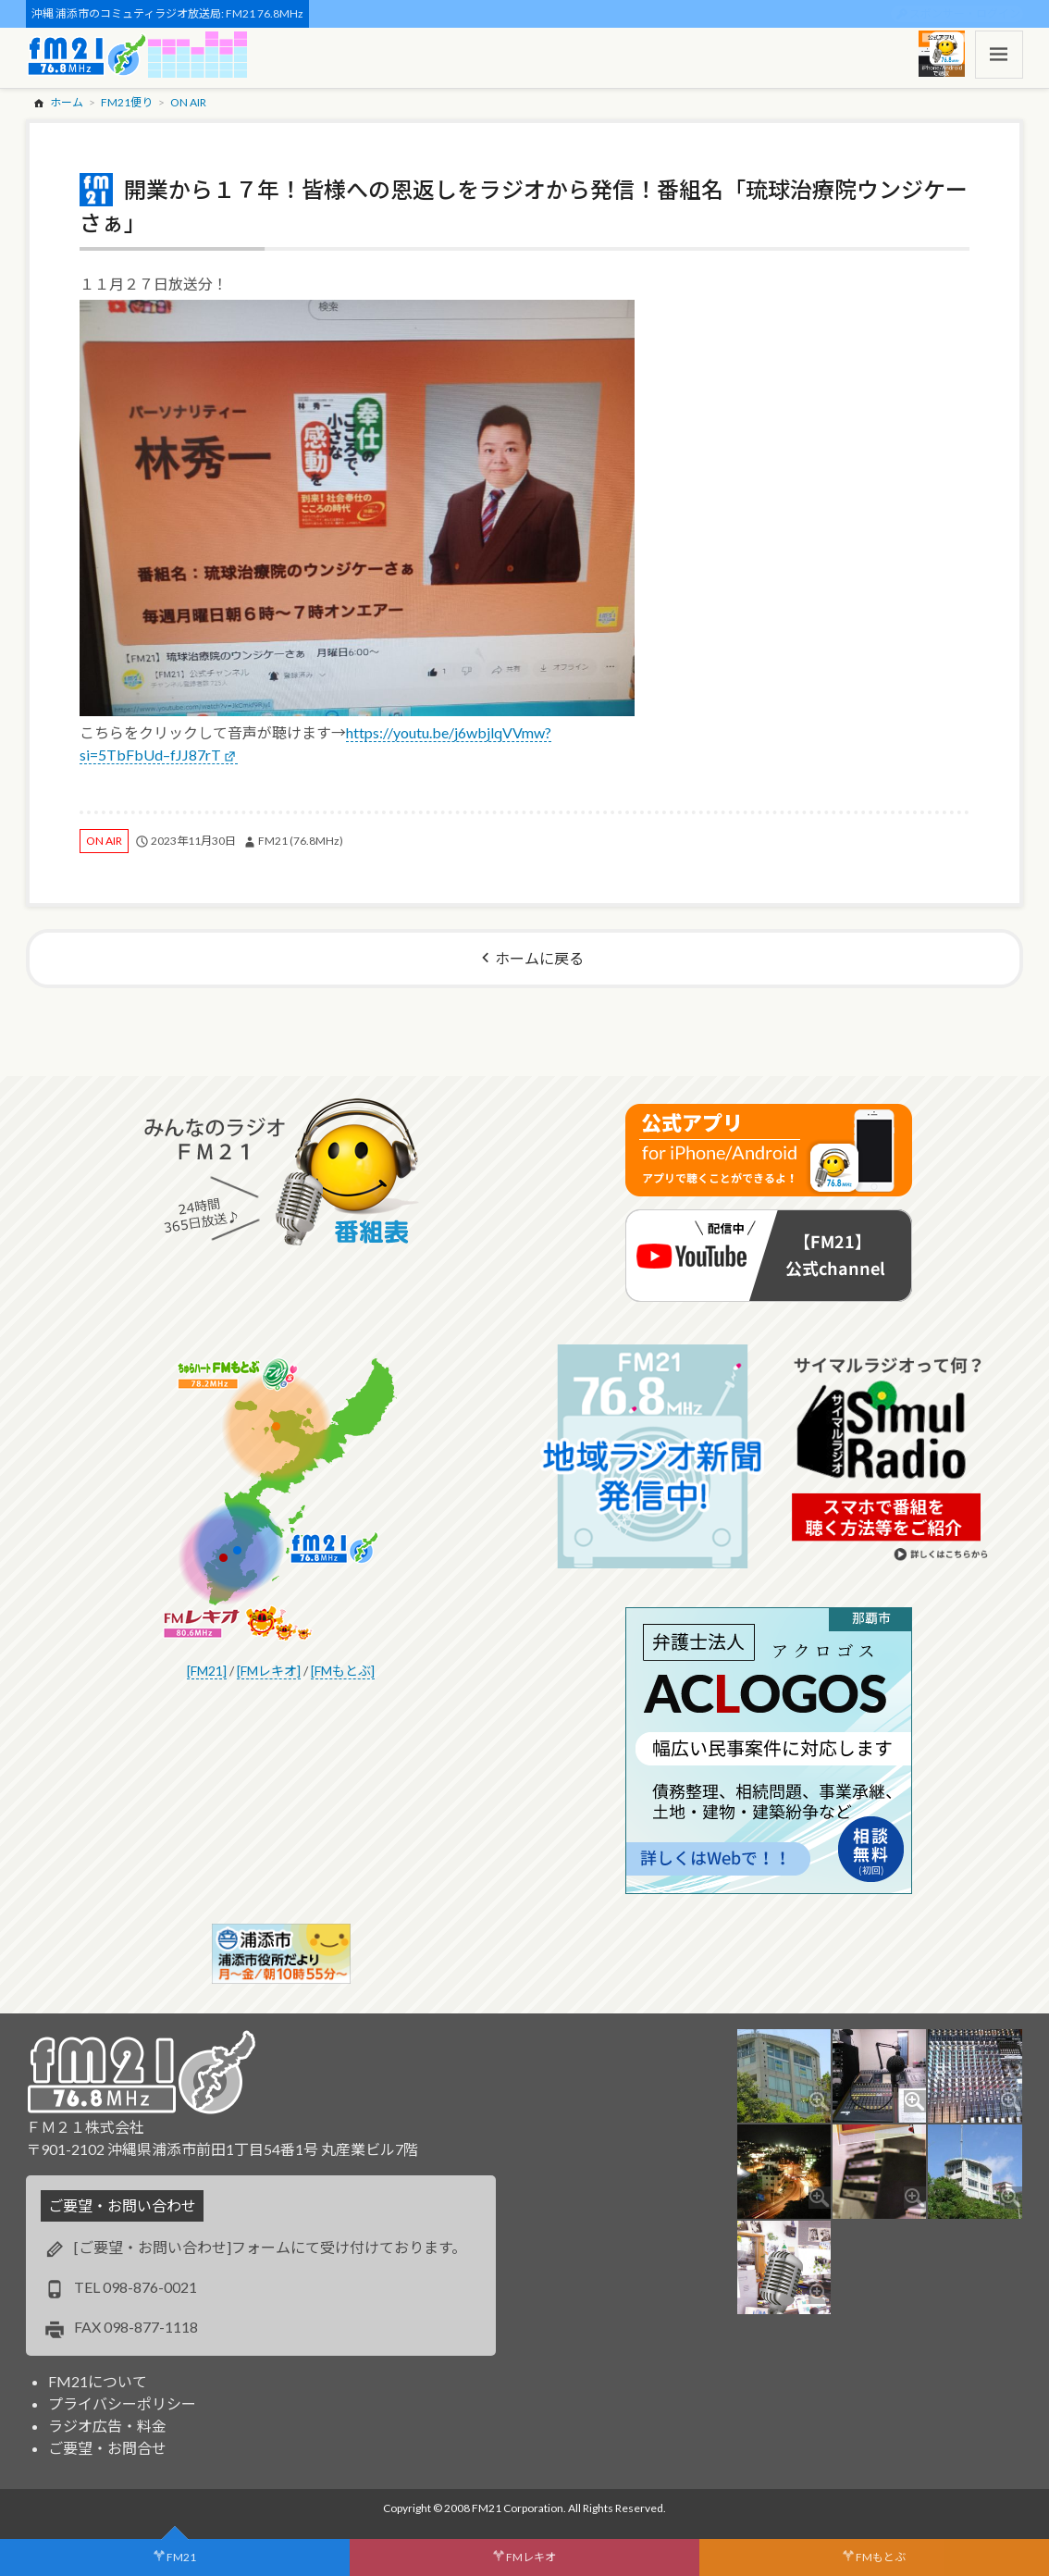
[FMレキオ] (269, 1670)
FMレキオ (531, 2557)
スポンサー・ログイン (964, 13)
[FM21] (207, 1670)
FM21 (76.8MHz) (300, 841)
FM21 (181, 2557)
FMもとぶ (881, 2557)
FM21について (97, 2381)
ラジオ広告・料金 (107, 2425)
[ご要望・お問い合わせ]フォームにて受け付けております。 (270, 2247)
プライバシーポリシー (122, 2403)
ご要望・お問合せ (107, 2448)
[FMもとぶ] (343, 1670)
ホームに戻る (539, 958)
